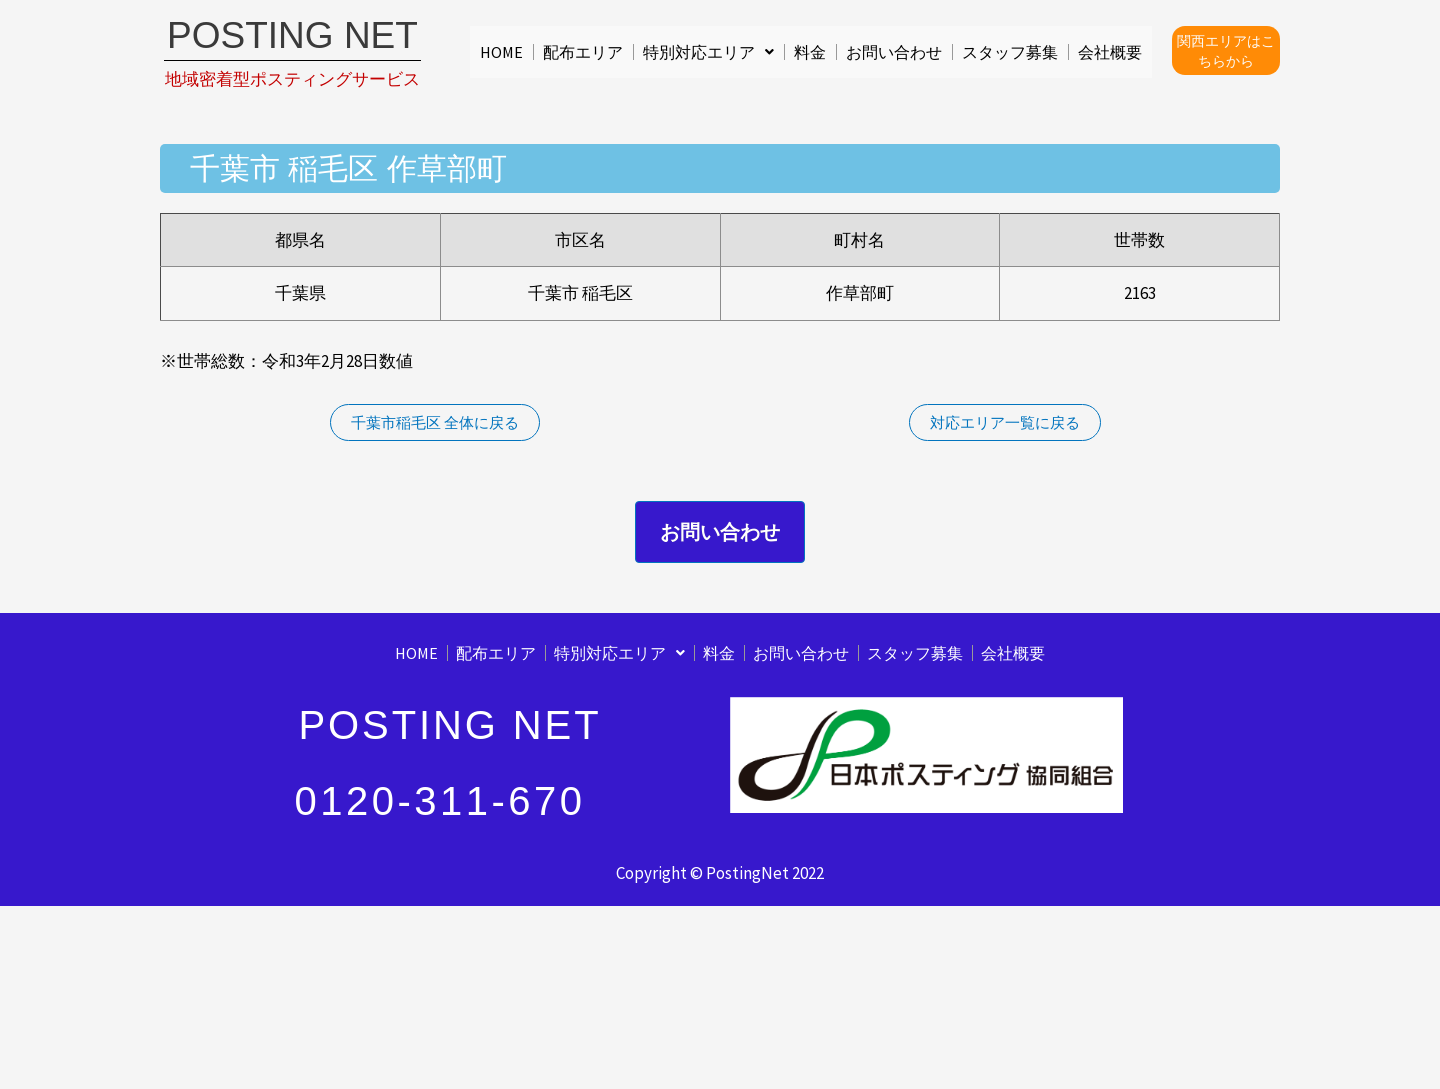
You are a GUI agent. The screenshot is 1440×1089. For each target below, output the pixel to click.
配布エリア (583, 52)
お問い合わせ (894, 52)
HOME (501, 52)
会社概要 (1110, 52)
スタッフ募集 (1010, 52)
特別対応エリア (708, 52)
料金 (810, 52)
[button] (708, 52)
